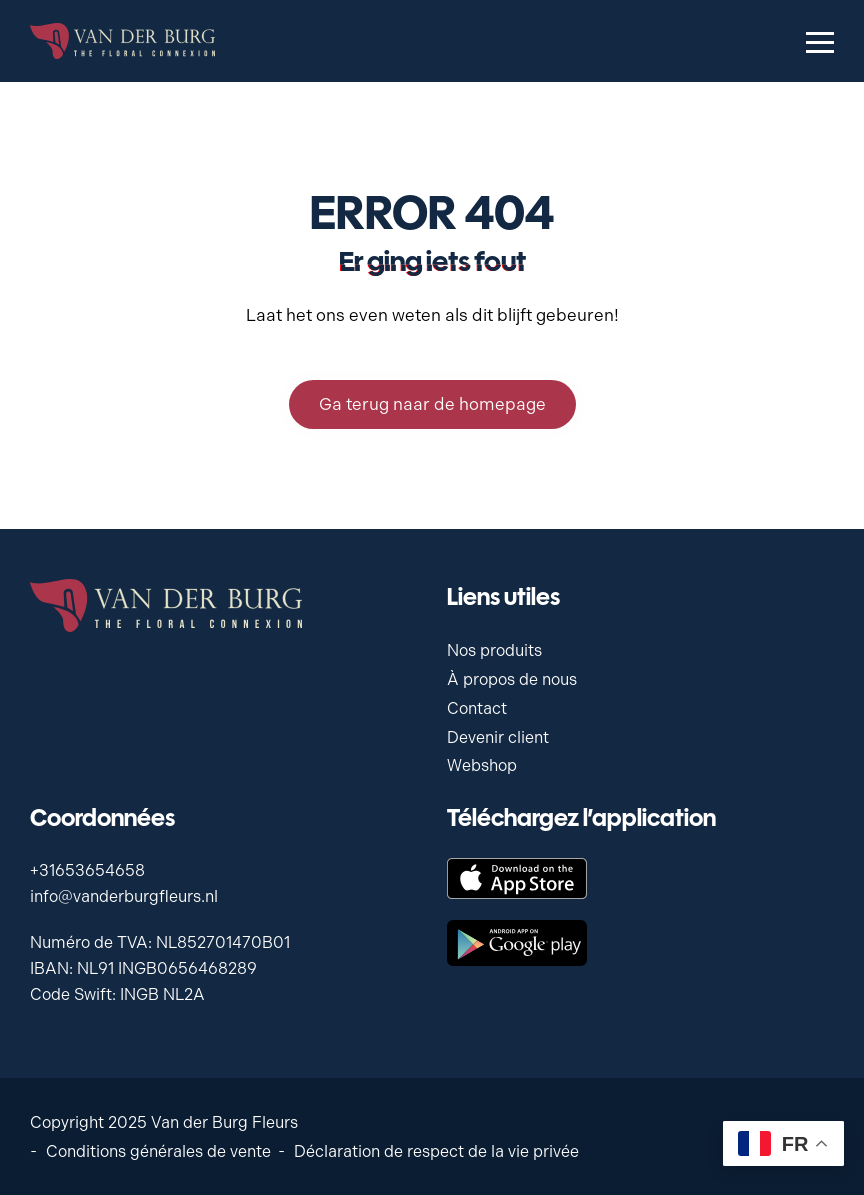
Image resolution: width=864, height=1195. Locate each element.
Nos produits (494, 650)
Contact (477, 708)
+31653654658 (87, 870)
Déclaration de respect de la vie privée (436, 1151)
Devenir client (498, 737)
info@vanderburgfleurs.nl (124, 896)
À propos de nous (512, 679)
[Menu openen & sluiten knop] (820, 41)
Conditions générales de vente (158, 1151)
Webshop (482, 765)
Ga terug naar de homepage (432, 404)
